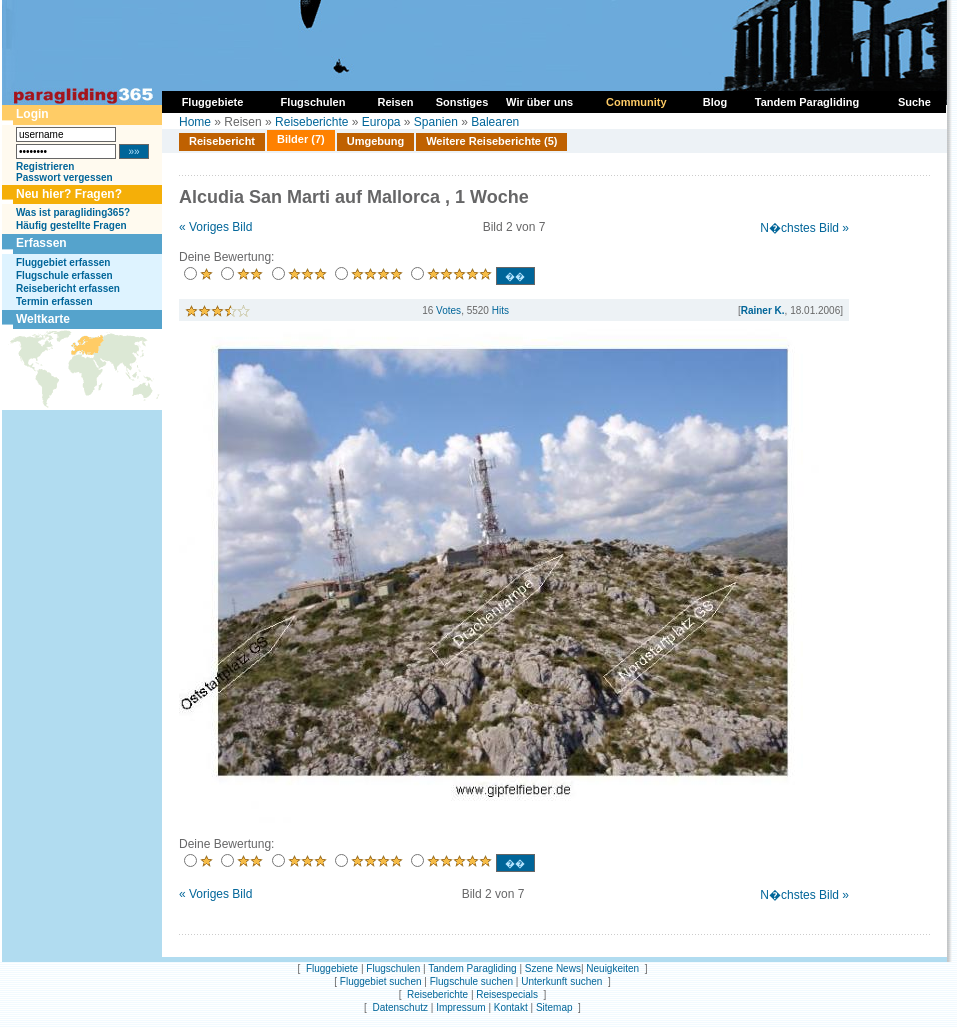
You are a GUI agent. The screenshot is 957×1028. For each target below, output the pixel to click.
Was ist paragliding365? (73, 212)
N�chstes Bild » (804, 228)
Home (195, 122)
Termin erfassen (54, 301)
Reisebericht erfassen (68, 288)
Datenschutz (400, 1007)
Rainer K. (763, 310)
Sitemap (554, 1007)
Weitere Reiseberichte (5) (491, 141)
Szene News (553, 968)
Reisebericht (222, 141)
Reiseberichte (311, 122)
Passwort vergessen (64, 177)
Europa (381, 122)
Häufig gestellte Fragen (71, 225)
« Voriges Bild (215, 227)
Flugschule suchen (471, 981)
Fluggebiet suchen (381, 981)
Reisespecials (507, 994)
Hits (500, 310)
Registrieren (45, 166)
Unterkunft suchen (561, 981)
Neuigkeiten (612, 968)
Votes (448, 310)
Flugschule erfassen (64, 275)
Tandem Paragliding (472, 968)
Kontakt (511, 1007)
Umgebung (375, 141)
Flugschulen (393, 968)
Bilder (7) (301, 139)
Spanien (436, 122)
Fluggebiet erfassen (63, 262)
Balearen (495, 122)
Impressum (460, 1007)
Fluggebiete (332, 968)
